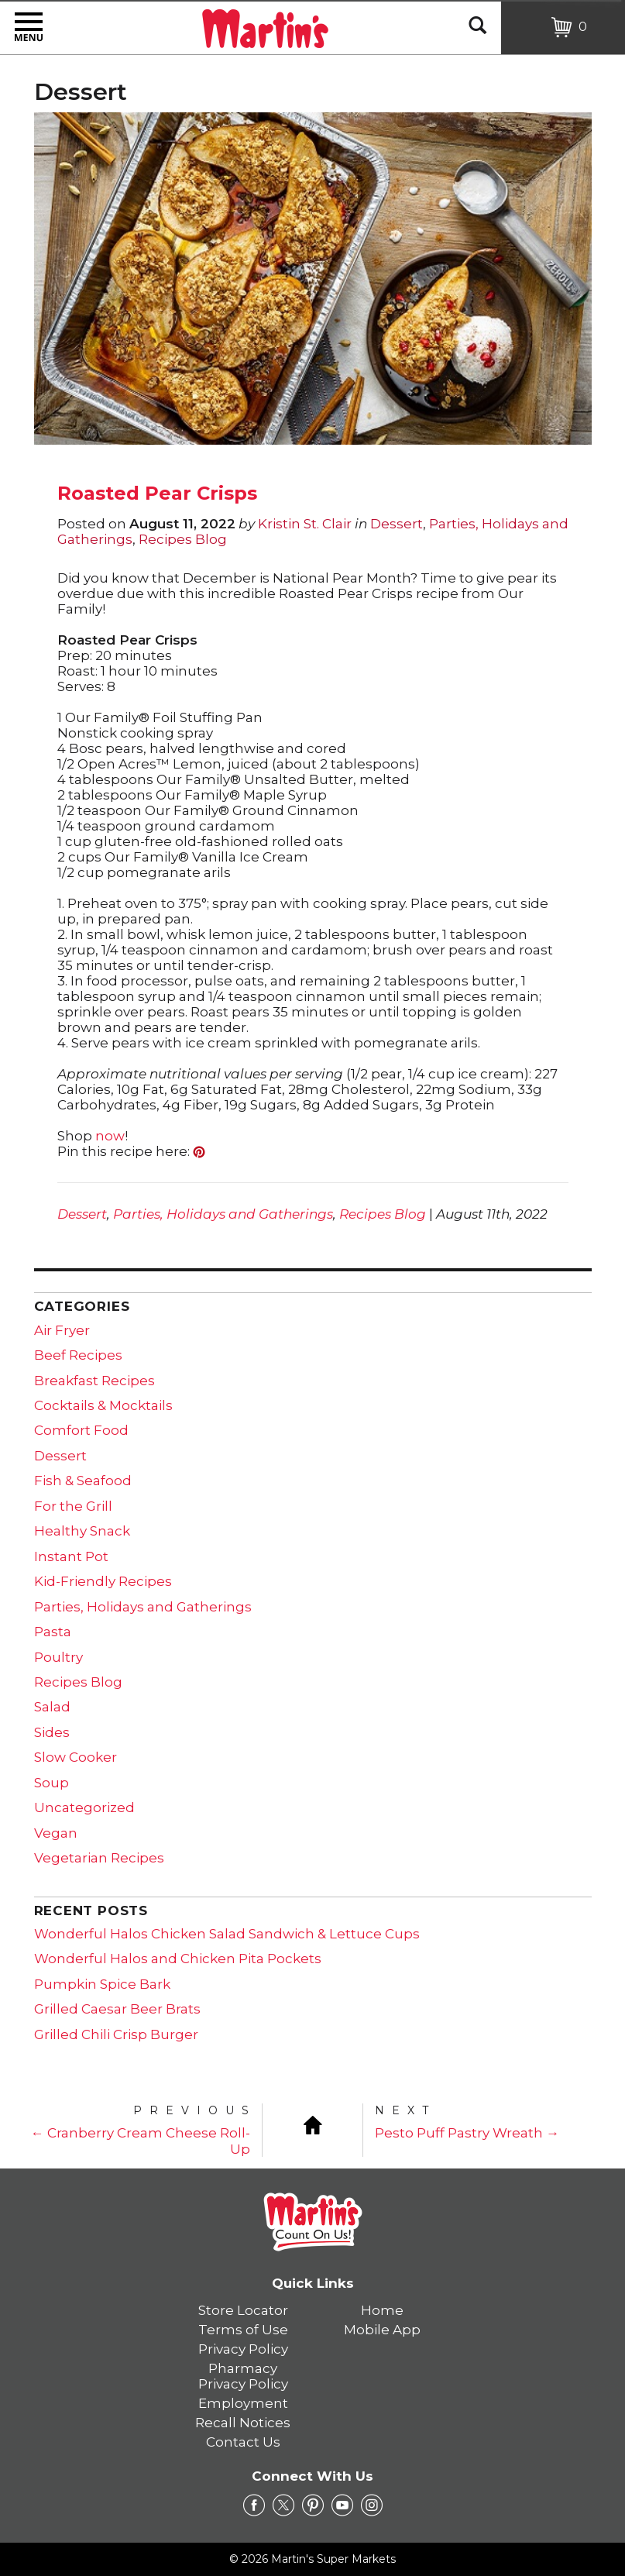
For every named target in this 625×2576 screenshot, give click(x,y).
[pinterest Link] (313, 2505)
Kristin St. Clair (305, 523)
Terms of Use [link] (243, 2329)
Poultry (58, 1657)
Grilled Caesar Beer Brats (117, 2009)
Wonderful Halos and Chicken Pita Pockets (177, 1958)
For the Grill (73, 1506)
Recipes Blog (183, 539)
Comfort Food (81, 1430)
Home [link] (382, 2310)
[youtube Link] (342, 2505)
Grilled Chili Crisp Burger (116, 2034)
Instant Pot (71, 1556)
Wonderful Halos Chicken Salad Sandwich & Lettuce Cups (227, 1933)
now (110, 1136)
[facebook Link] (254, 2505)
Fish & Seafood (83, 1480)
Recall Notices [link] (242, 2422)
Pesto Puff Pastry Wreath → (467, 2133)
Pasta (52, 1631)
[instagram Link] (372, 2505)
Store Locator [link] (243, 2310)
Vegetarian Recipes (99, 1858)
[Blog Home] (313, 2124)
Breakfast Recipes (94, 1380)
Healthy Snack (82, 1531)
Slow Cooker (75, 1757)
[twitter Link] (283, 2505)
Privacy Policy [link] (243, 2349)
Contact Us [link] (243, 2442)
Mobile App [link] (382, 2329)
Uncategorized (84, 1807)
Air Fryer (62, 1330)
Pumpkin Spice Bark (102, 1984)
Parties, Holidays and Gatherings (223, 1214)
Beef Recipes (78, 1355)
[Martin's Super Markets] (265, 25)
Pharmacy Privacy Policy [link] (243, 2376)
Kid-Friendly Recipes (103, 1581)
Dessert (396, 523)
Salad (52, 1706)
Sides (52, 1732)
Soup (51, 1782)
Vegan (55, 1833)
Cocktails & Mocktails (103, 1405)
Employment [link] (243, 2403)
